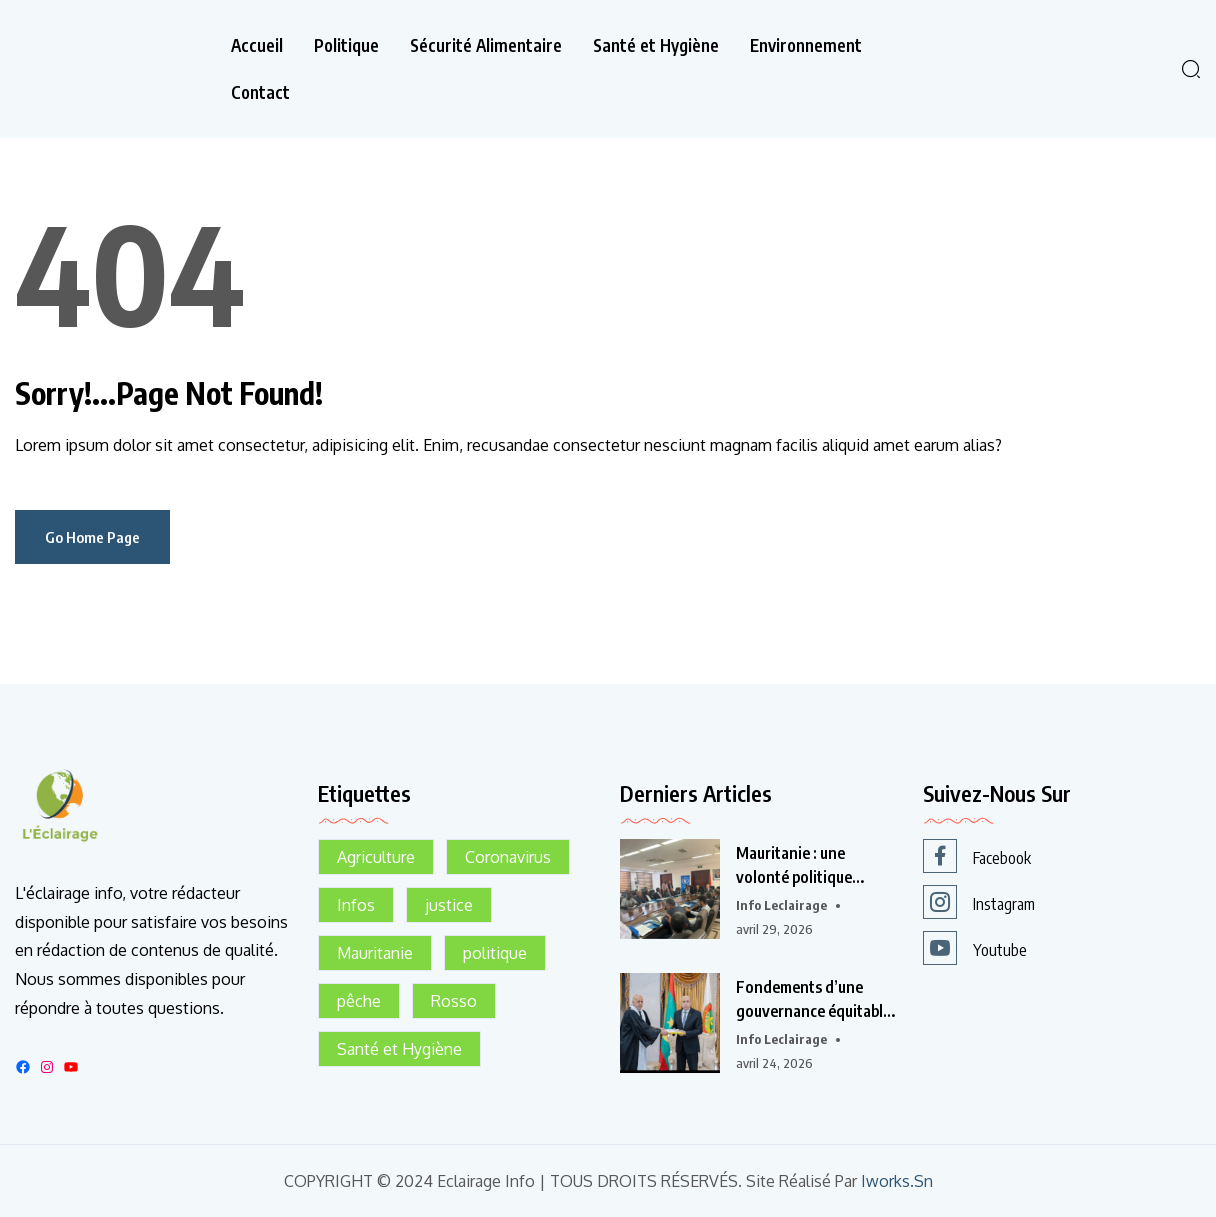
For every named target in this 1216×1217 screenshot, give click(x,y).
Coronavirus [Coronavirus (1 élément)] (508, 857)
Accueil (257, 45)
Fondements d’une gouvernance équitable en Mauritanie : (813, 1000)
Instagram (979, 902)
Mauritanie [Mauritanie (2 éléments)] (375, 953)
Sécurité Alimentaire (486, 45)
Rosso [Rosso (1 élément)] (454, 1001)
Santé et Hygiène (656, 45)
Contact (260, 92)
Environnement (806, 45)
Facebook (977, 856)
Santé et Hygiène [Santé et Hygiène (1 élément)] (399, 1049)
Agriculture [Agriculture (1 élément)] (376, 857)
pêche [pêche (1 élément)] (359, 1001)
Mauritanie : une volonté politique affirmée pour (792, 866)
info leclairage (781, 905)
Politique (346, 45)
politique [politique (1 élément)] (495, 953)
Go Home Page (92, 537)
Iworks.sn (897, 1181)
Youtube (975, 948)
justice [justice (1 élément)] (449, 905)
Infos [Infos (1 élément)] (356, 905)
